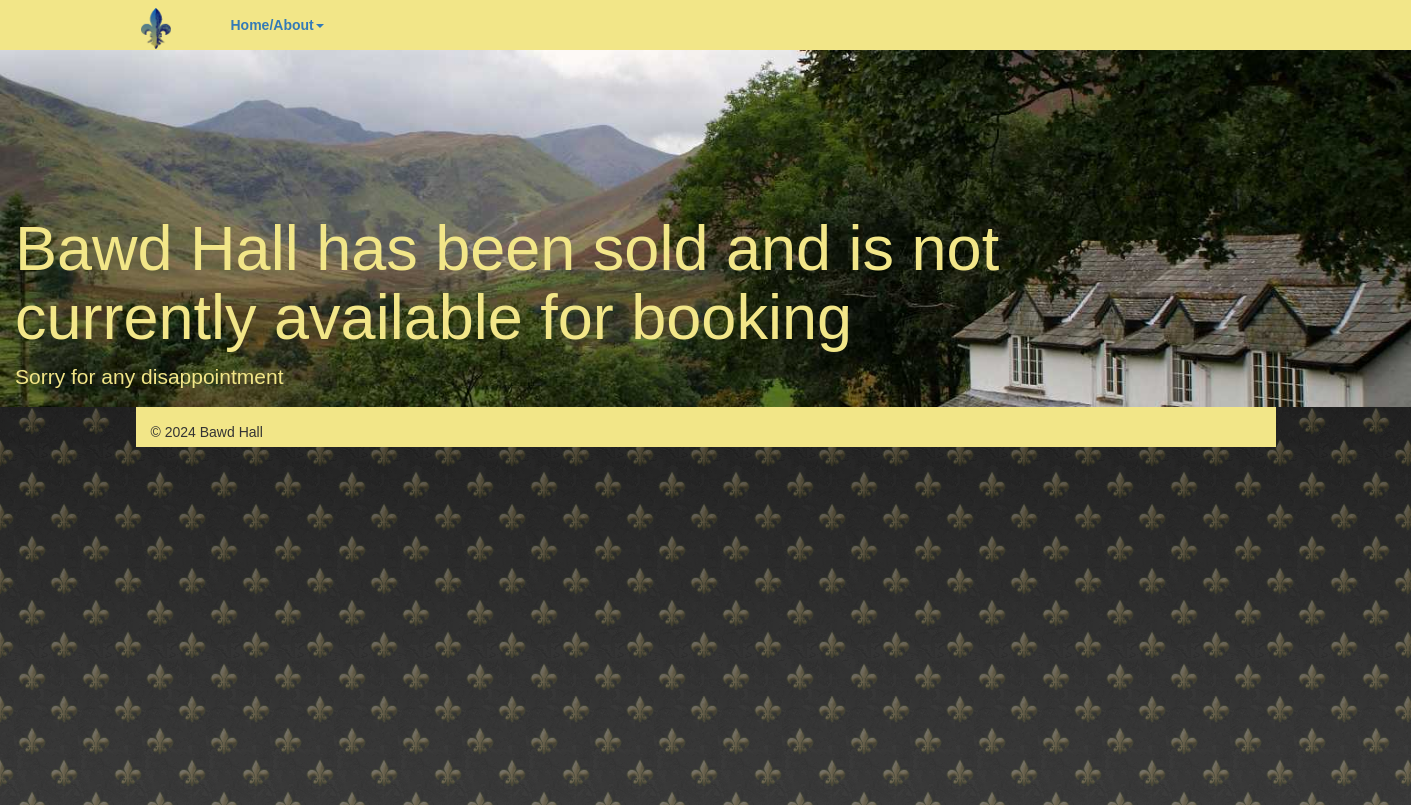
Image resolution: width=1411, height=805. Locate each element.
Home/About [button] (277, 25)
